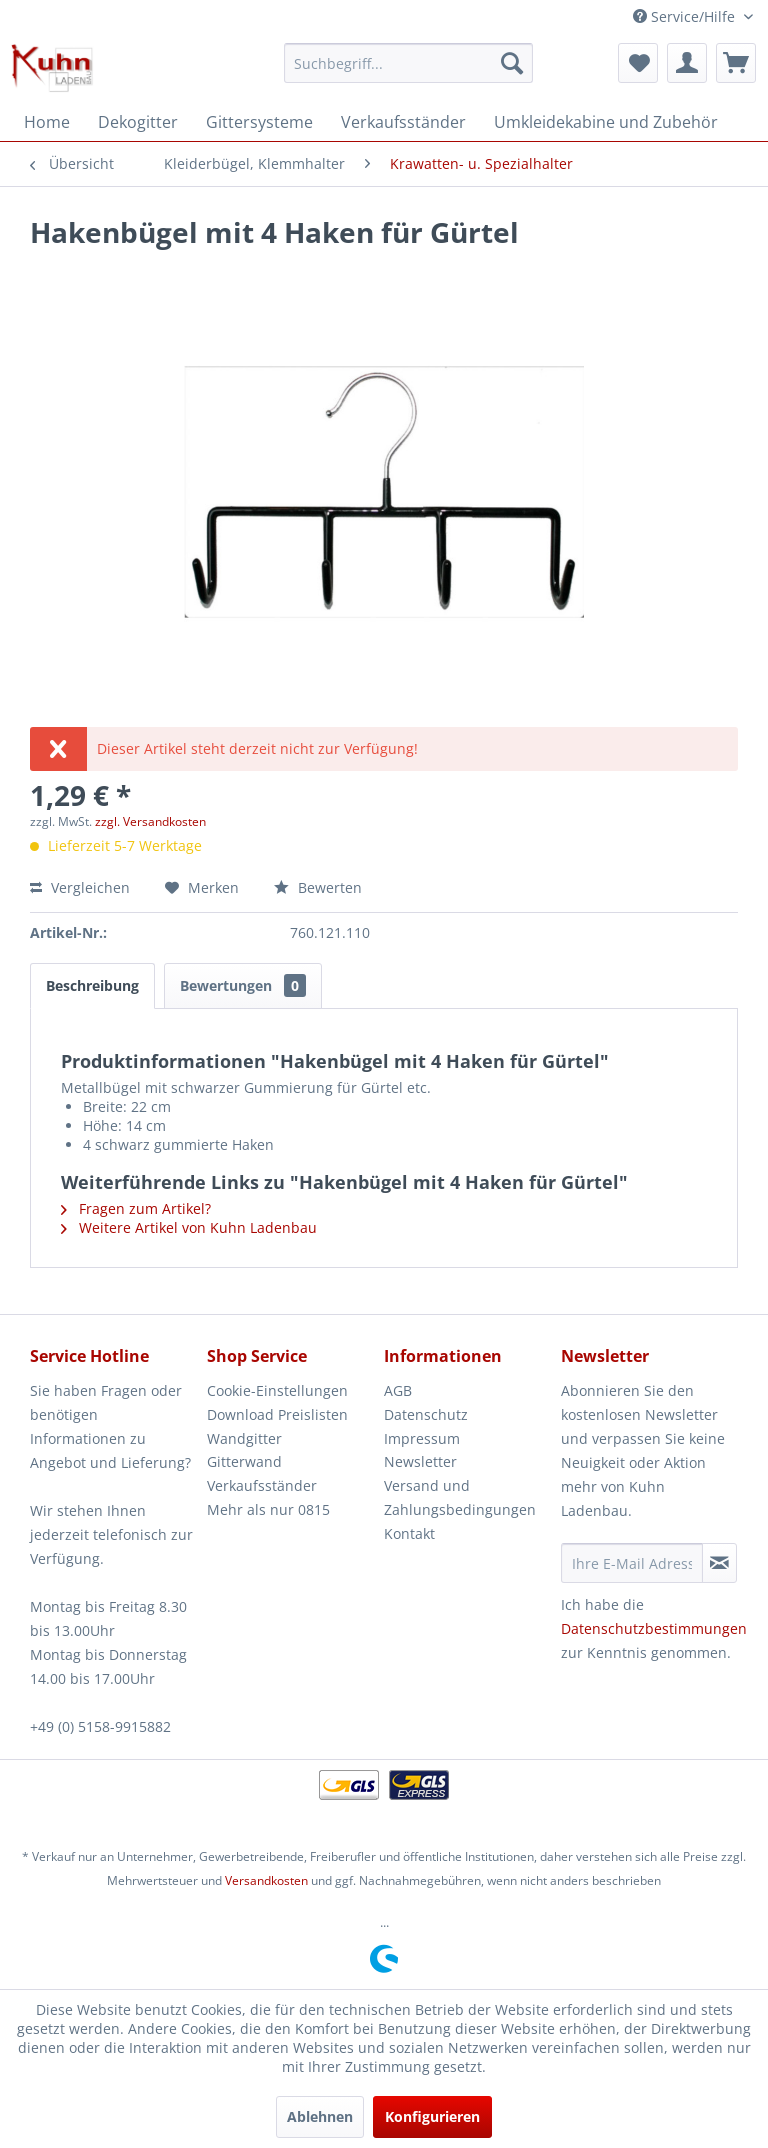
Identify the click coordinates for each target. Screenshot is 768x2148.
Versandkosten (266, 1880)
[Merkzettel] (638, 63)
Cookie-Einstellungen (277, 1390)
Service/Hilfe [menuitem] (686, 16)
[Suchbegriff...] (409, 63)
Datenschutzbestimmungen (654, 1628)
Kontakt (409, 1533)
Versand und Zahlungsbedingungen (460, 1497)
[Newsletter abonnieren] (719, 1563)
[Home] (47, 122)
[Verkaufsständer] (403, 122)
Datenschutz (426, 1414)
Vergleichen (80, 887)
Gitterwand (244, 1461)
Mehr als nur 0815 (268, 1509)
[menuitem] (409, 63)
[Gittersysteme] (259, 122)
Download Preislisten (277, 1414)
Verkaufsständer (262, 1485)
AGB (398, 1390)
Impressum (422, 1438)
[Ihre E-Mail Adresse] (632, 1563)
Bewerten (318, 887)
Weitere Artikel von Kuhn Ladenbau (189, 1227)
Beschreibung (92, 985)
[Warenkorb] (736, 63)
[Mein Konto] (687, 63)
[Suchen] (512, 63)
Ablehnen (320, 2116)
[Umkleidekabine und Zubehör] (606, 122)
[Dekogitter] (138, 122)
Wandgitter (244, 1438)
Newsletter (420, 1461)
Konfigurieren (432, 2116)
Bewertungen (243, 985)
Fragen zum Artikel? (136, 1208)
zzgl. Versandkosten (150, 821)
